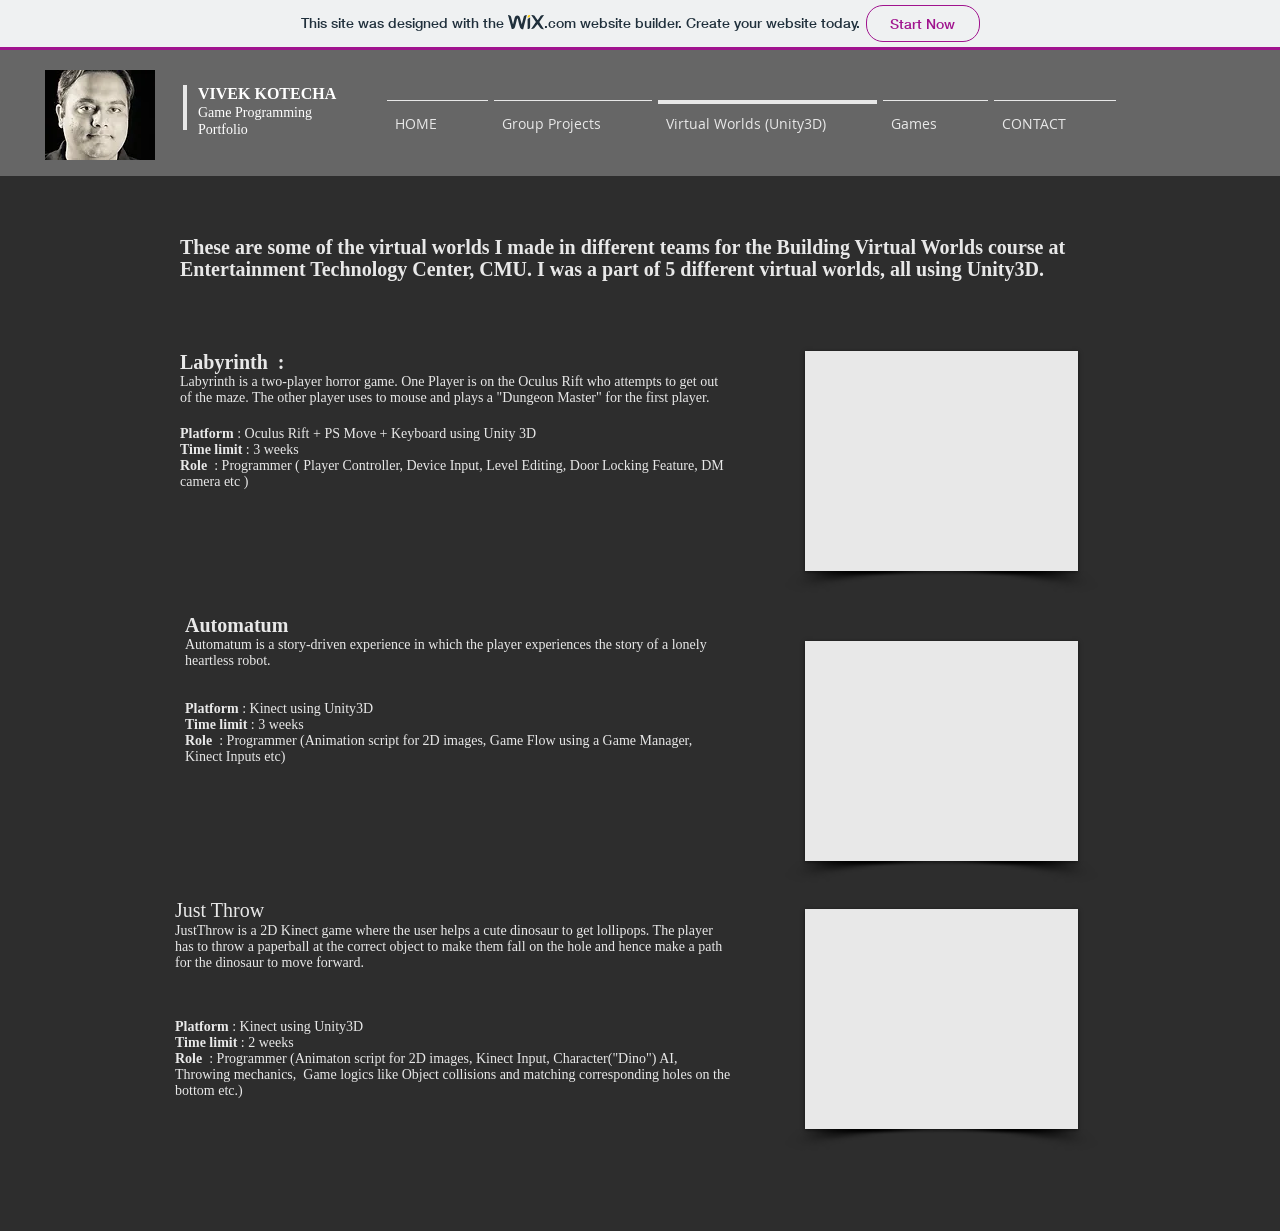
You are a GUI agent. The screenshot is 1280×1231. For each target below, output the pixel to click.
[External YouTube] (941, 461)
